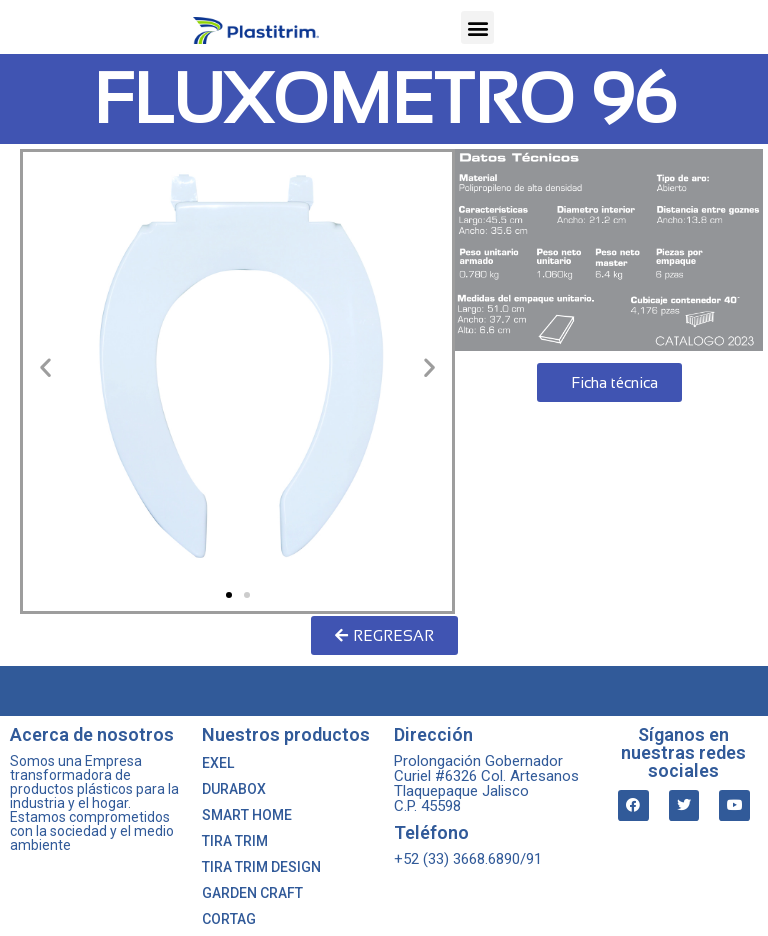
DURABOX (234, 789)
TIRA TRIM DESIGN (261, 867)
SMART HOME (247, 815)
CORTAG (229, 919)
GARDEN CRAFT (252, 893)
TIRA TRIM (235, 841)
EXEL (218, 763)
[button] (477, 27)
